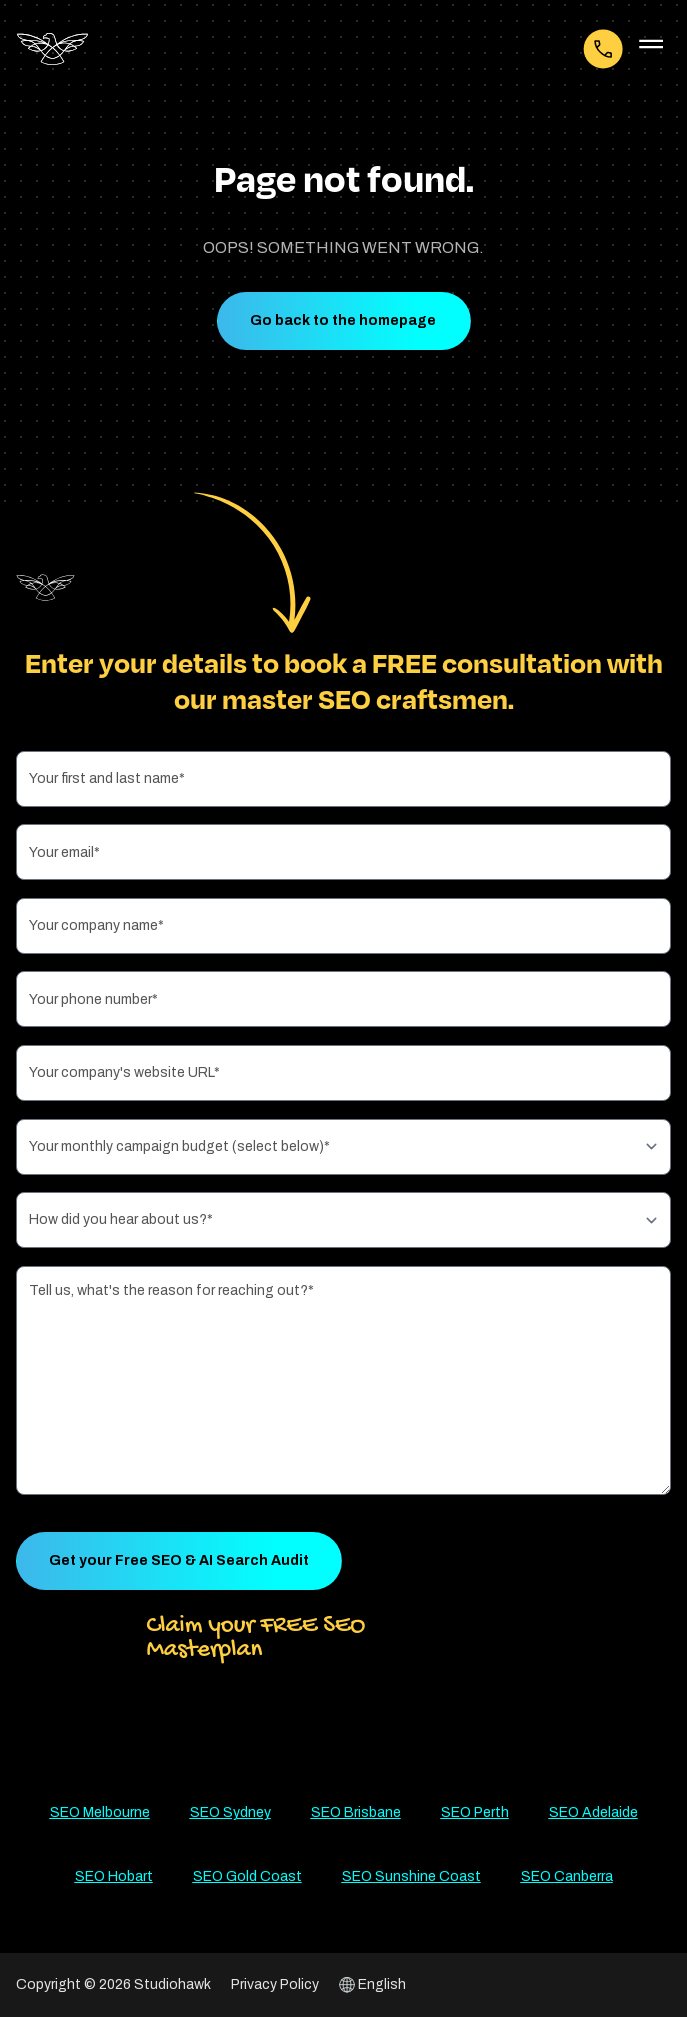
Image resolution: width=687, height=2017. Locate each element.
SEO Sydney (230, 1812)
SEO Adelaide (593, 1812)
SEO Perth (475, 1812)
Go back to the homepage (343, 320)
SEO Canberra (567, 1876)
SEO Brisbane (356, 1812)
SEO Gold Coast (247, 1876)
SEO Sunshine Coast (411, 1876)
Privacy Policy (275, 1984)
